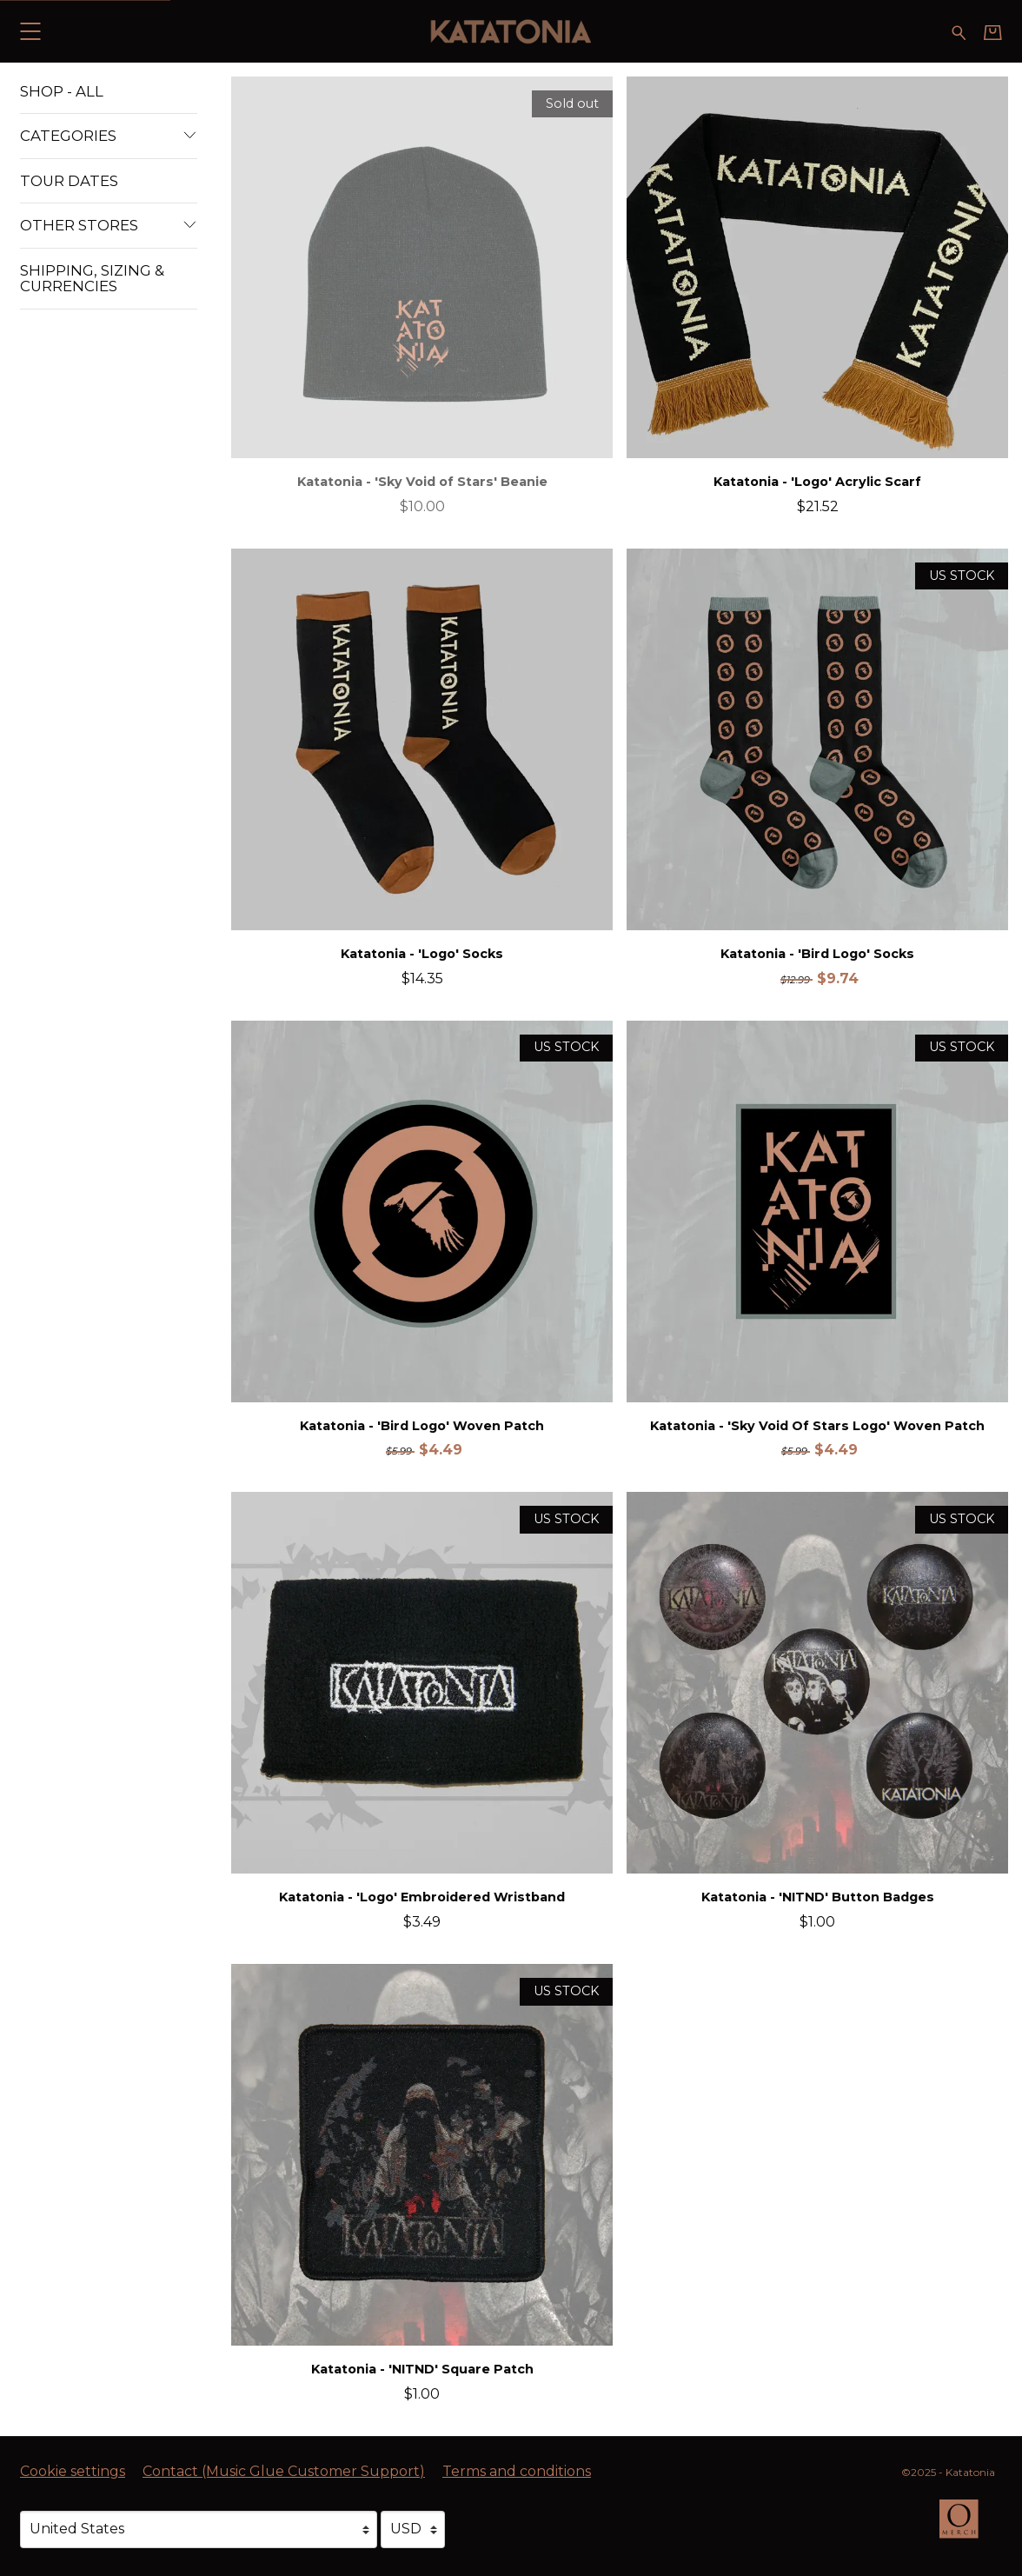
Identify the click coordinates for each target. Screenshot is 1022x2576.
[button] (30, 30)
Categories (108, 135)
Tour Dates (69, 181)
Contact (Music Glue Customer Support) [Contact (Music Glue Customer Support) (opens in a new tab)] (284, 2471)
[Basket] (993, 32)
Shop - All (61, 91)
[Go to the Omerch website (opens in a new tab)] (967, 2527)
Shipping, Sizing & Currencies (92, 278)
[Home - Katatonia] (511, 31)
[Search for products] (959, 31)
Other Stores (108, 225)
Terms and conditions (516, 2471)
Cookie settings (72, 2471)
